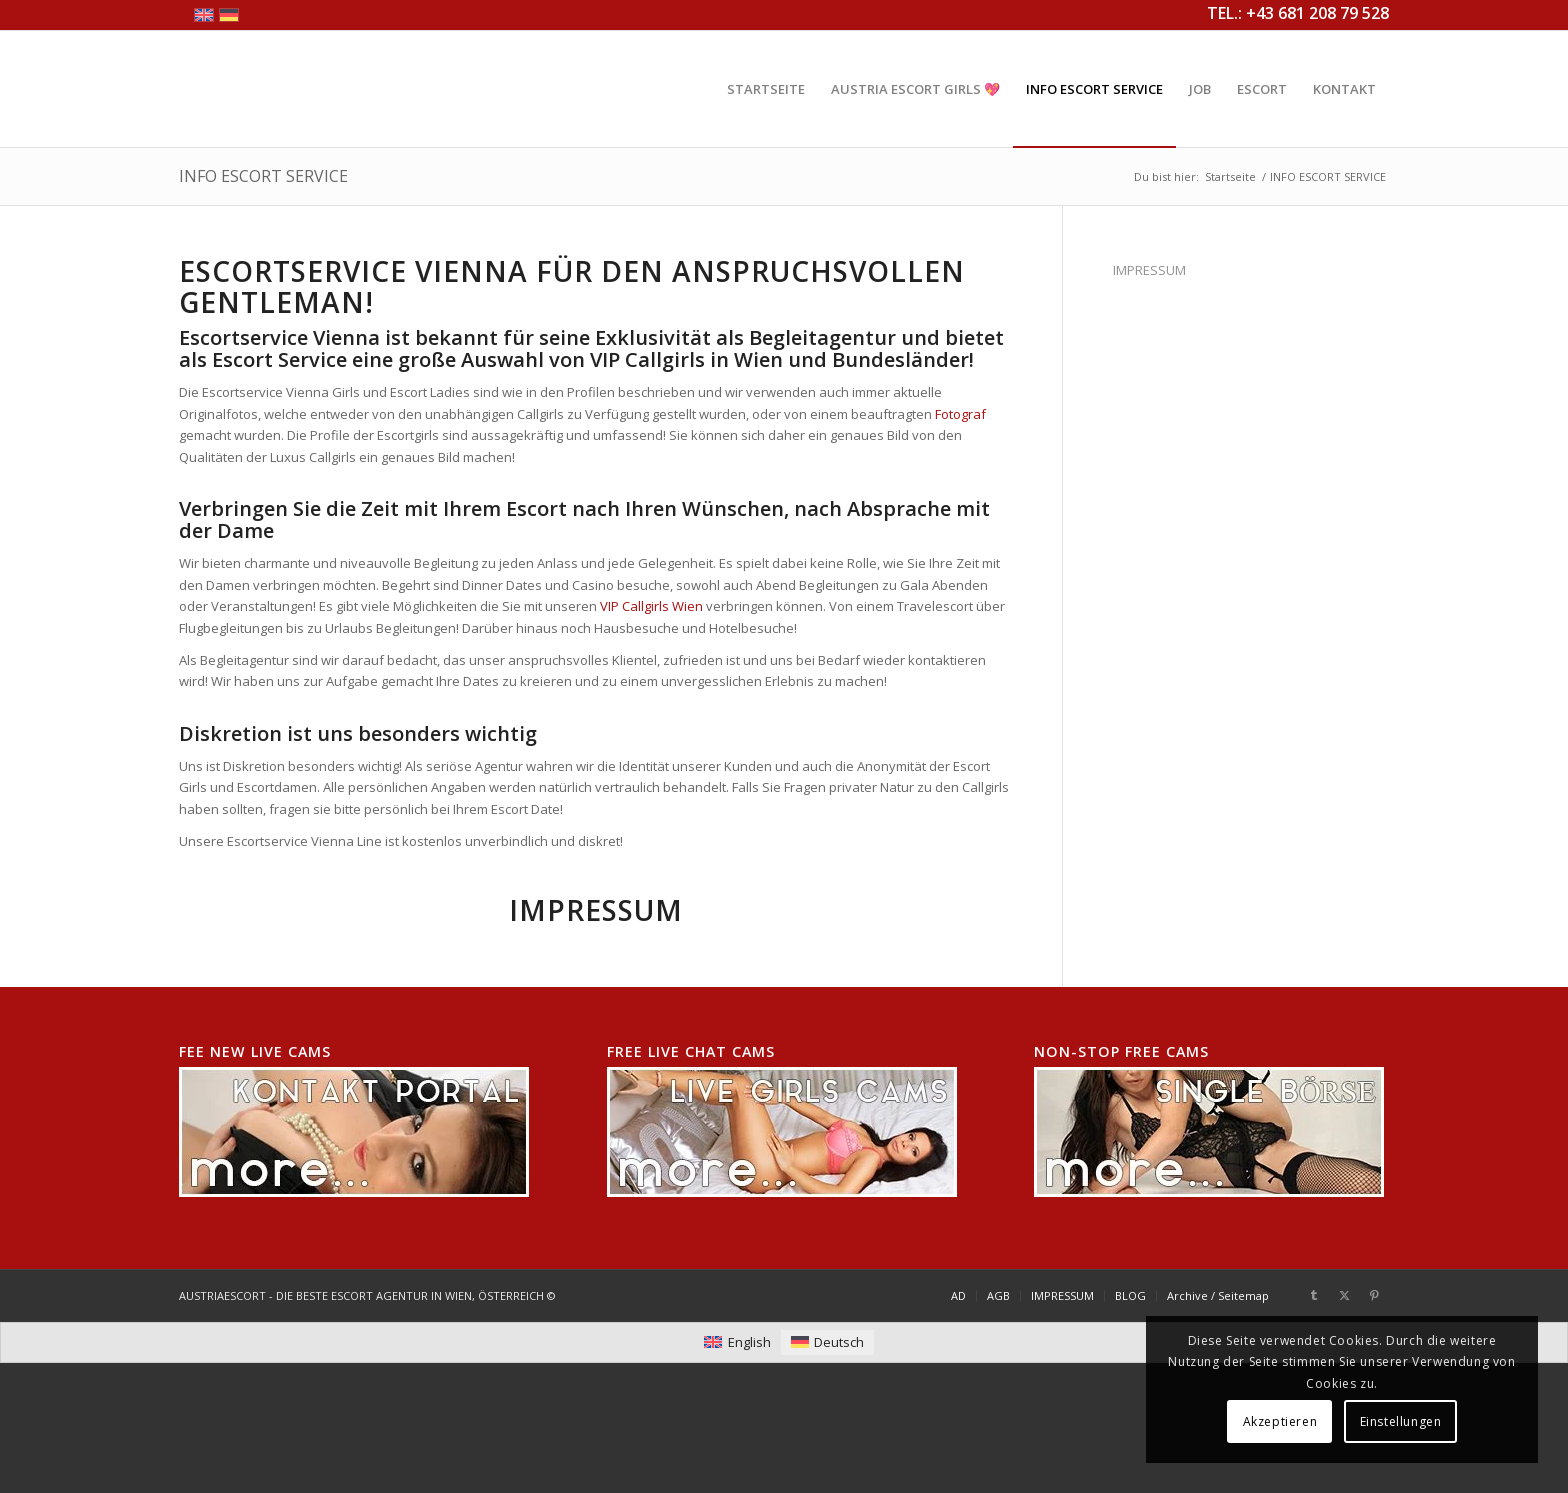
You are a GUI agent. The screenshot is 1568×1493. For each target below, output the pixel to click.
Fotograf (960, 414)
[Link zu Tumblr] (1314, 1295)
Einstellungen (1401, 1421)
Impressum (596, 910)
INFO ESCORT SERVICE (263, 176)
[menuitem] (766, 89)
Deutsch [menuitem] (839, 1342)
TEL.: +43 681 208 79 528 (1298, 13)
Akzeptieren (1280, 1421)
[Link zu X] (1344, 1295)
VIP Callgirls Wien (651, 606)
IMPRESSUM (1149, 270)
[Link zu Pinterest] (1374, 1295)
